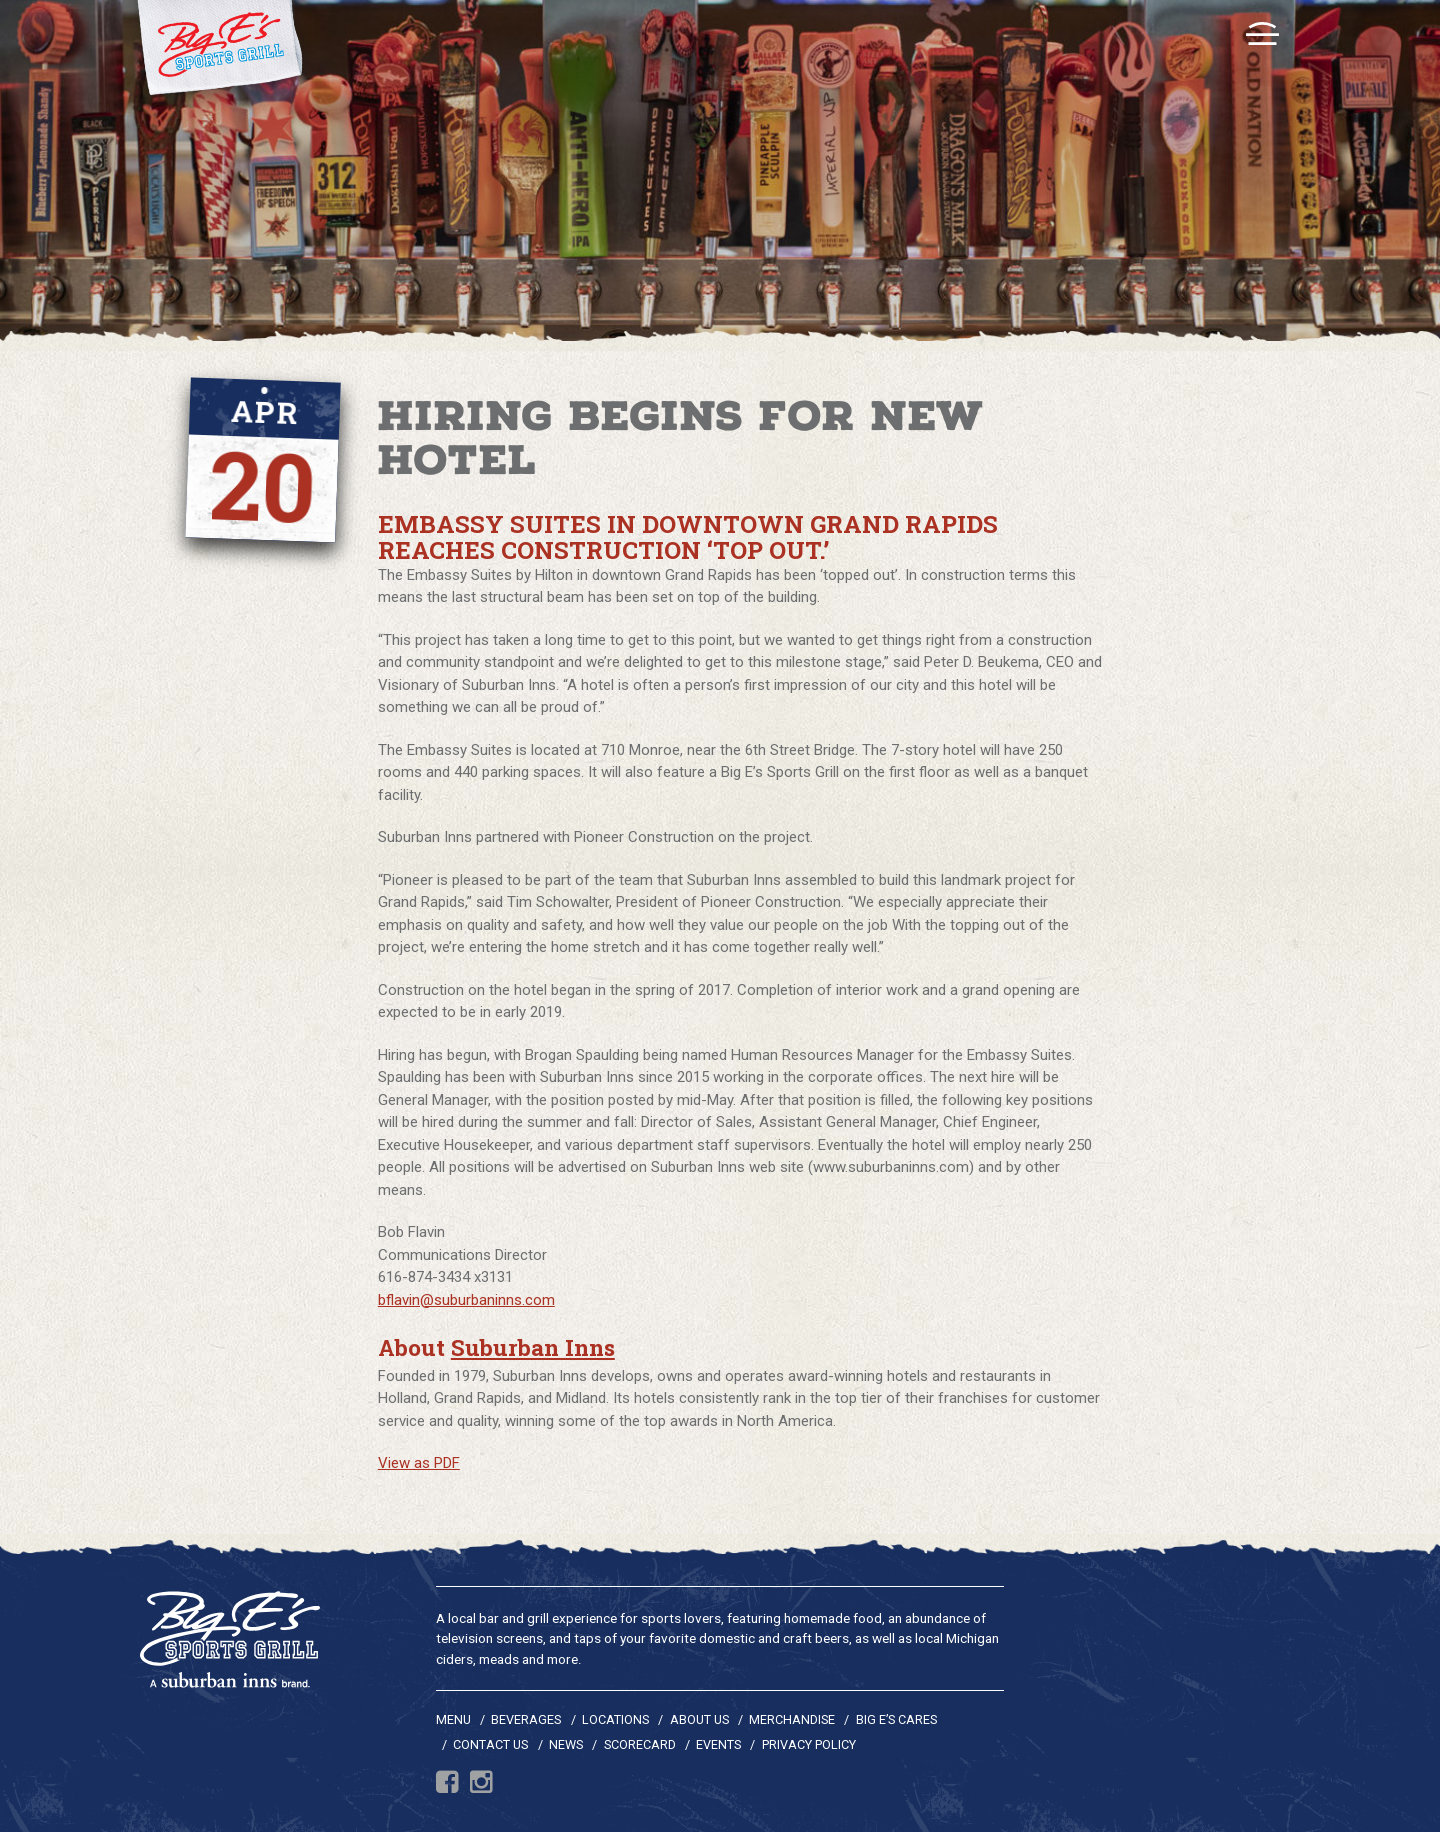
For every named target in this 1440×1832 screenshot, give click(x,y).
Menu (453, 1719)
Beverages (526, 1719)
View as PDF (419, 1463)
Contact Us (490, 1744)
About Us (699, 1719)
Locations (615, 1719)
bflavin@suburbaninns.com (466, 1300)
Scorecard (640, 1744)
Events (718, 1744)
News (566, 1744)
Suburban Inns (533, 1347)
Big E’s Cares (896, 1719)
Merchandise (792, 1719)
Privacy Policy (809, 1744)
